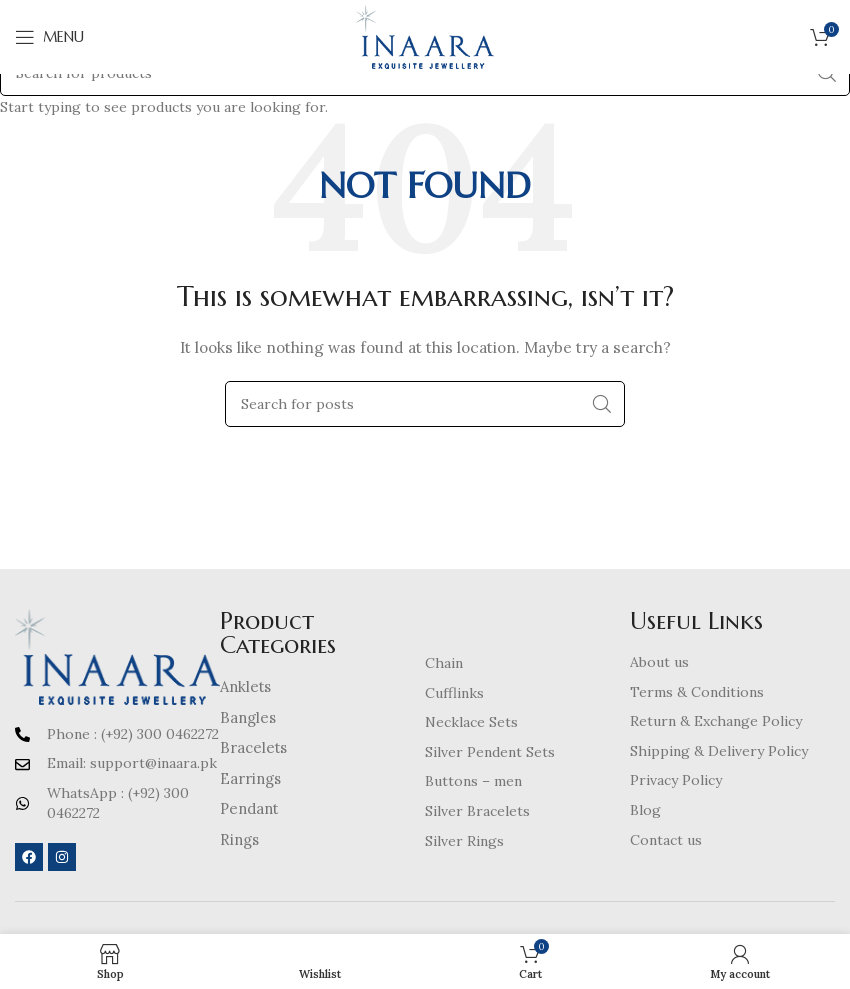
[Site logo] (425, 36)
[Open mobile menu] (49, 37)
